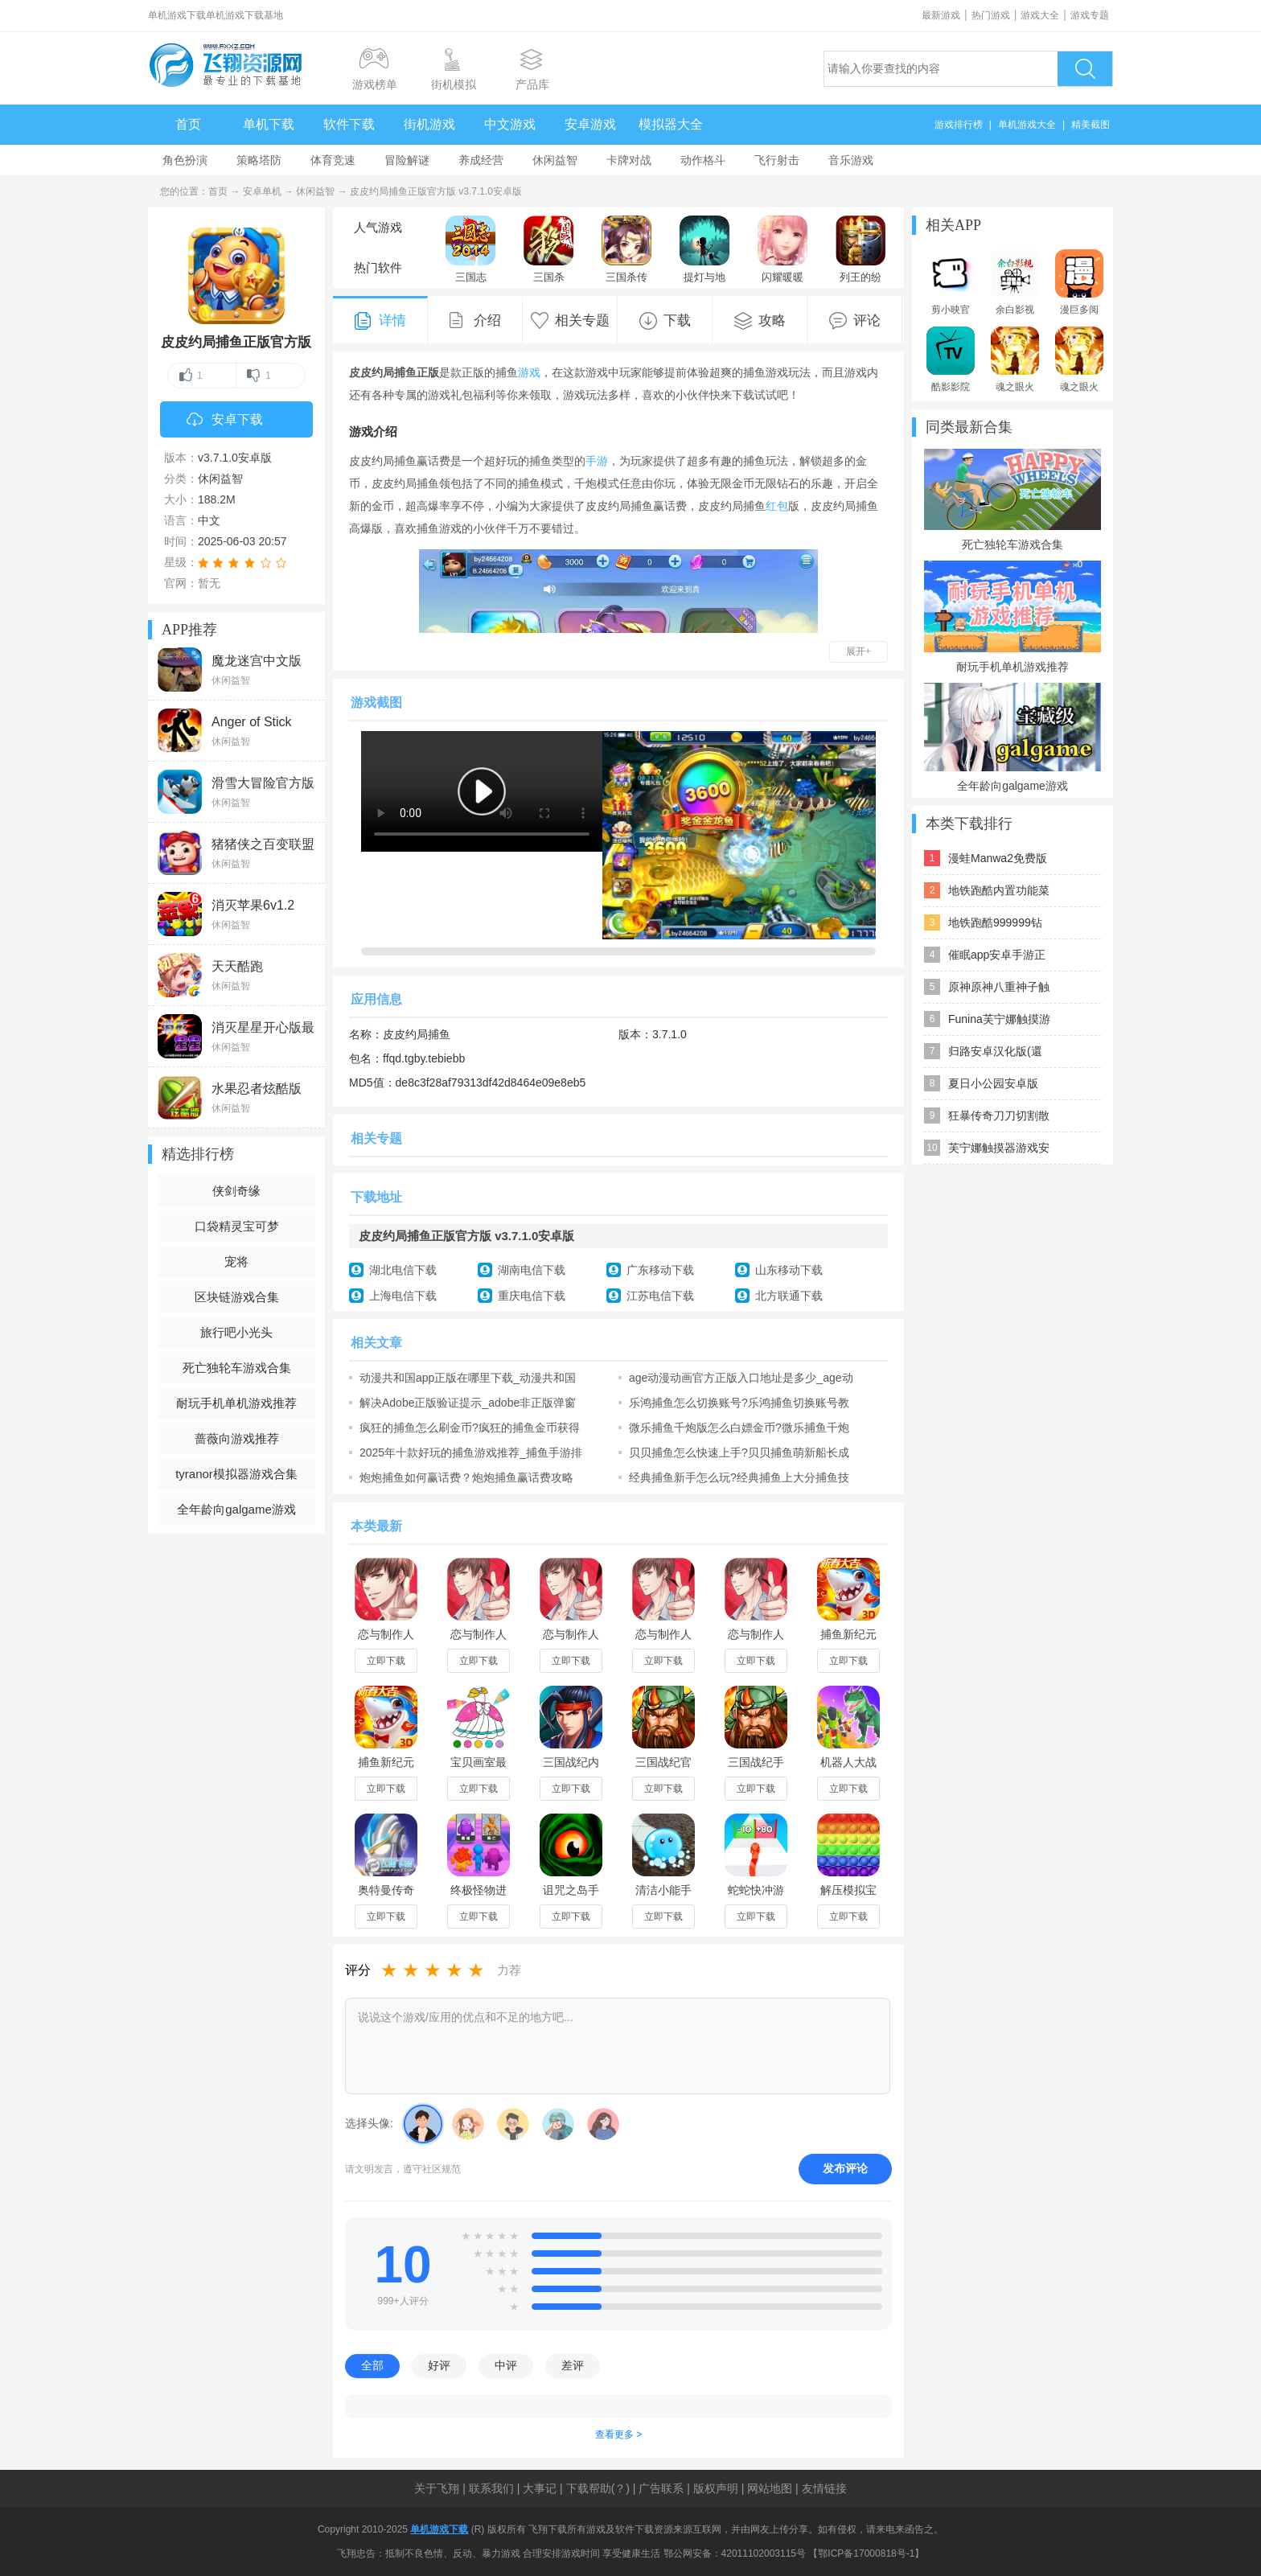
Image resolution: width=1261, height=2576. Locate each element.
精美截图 (1090, 124)
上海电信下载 (403, 1295)
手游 (596, 460)
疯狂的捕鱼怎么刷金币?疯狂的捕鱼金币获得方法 (469, 1427)
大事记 (540, 2488)
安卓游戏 (590, 124)
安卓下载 (225, 421)
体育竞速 (332, 160)
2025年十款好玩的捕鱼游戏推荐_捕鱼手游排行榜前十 (470, 1452)
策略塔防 (258, 160)
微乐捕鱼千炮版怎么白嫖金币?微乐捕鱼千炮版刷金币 (739, 1427)
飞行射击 (776, 160)
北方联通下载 (789, 1295)
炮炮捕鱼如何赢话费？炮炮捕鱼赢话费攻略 (466, 1477)
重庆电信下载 (531, 1295)
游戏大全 (1040, 15)
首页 (188, 124)
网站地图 (769, 2488)
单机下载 (268, 124)
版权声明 (715, 2488)
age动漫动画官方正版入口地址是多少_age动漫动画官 (741, 1377)
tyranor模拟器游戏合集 (236, 1474)
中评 (506, 2365)
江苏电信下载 (660, 1295)
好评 (439, 2365)
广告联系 (661, 2488)
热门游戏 (990, 15)
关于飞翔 (436, 2488)
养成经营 (480, 160)
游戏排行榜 (958, 124)
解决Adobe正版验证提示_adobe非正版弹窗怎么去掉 (467, 1402)
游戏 (529, 372)
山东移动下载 (789, 1269)
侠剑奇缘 (236, 1191)
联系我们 (491, 2488)
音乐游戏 (850, 160)
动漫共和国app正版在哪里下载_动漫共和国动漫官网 (467, 1377)
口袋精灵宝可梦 (237, 1226)
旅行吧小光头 (236, 1332)
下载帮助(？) (598, 2488)
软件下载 (349, 124)
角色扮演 (184, 160)
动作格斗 (702, 160)
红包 (777, 505)
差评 (572, 2365)
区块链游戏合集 (237, 1297)
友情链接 (824, 2488)
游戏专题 (1089, 15)
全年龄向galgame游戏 (236, 1509)
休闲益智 (554, 160)
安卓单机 (262, 191)
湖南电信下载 (531, 1269)
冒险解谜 (406, 160)
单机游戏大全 (1027, 124)
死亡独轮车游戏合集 (237, 1367)
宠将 (236, 1261)
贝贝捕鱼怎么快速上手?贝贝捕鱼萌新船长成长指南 (739, 1452)
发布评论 (845, 2168)
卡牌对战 (628, 160)
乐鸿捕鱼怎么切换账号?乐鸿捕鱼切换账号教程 (739, 1402)
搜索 (1085, 68)
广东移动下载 (660, 1269)
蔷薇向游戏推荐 (237, 1438)
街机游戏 (429, 124)
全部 (372, 2365)
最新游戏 (941, 15)
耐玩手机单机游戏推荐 (236, 1403)
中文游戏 (510, 124)
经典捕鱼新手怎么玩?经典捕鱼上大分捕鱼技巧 (739, 1477)
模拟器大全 (671, 124)
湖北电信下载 (403, 1269)
